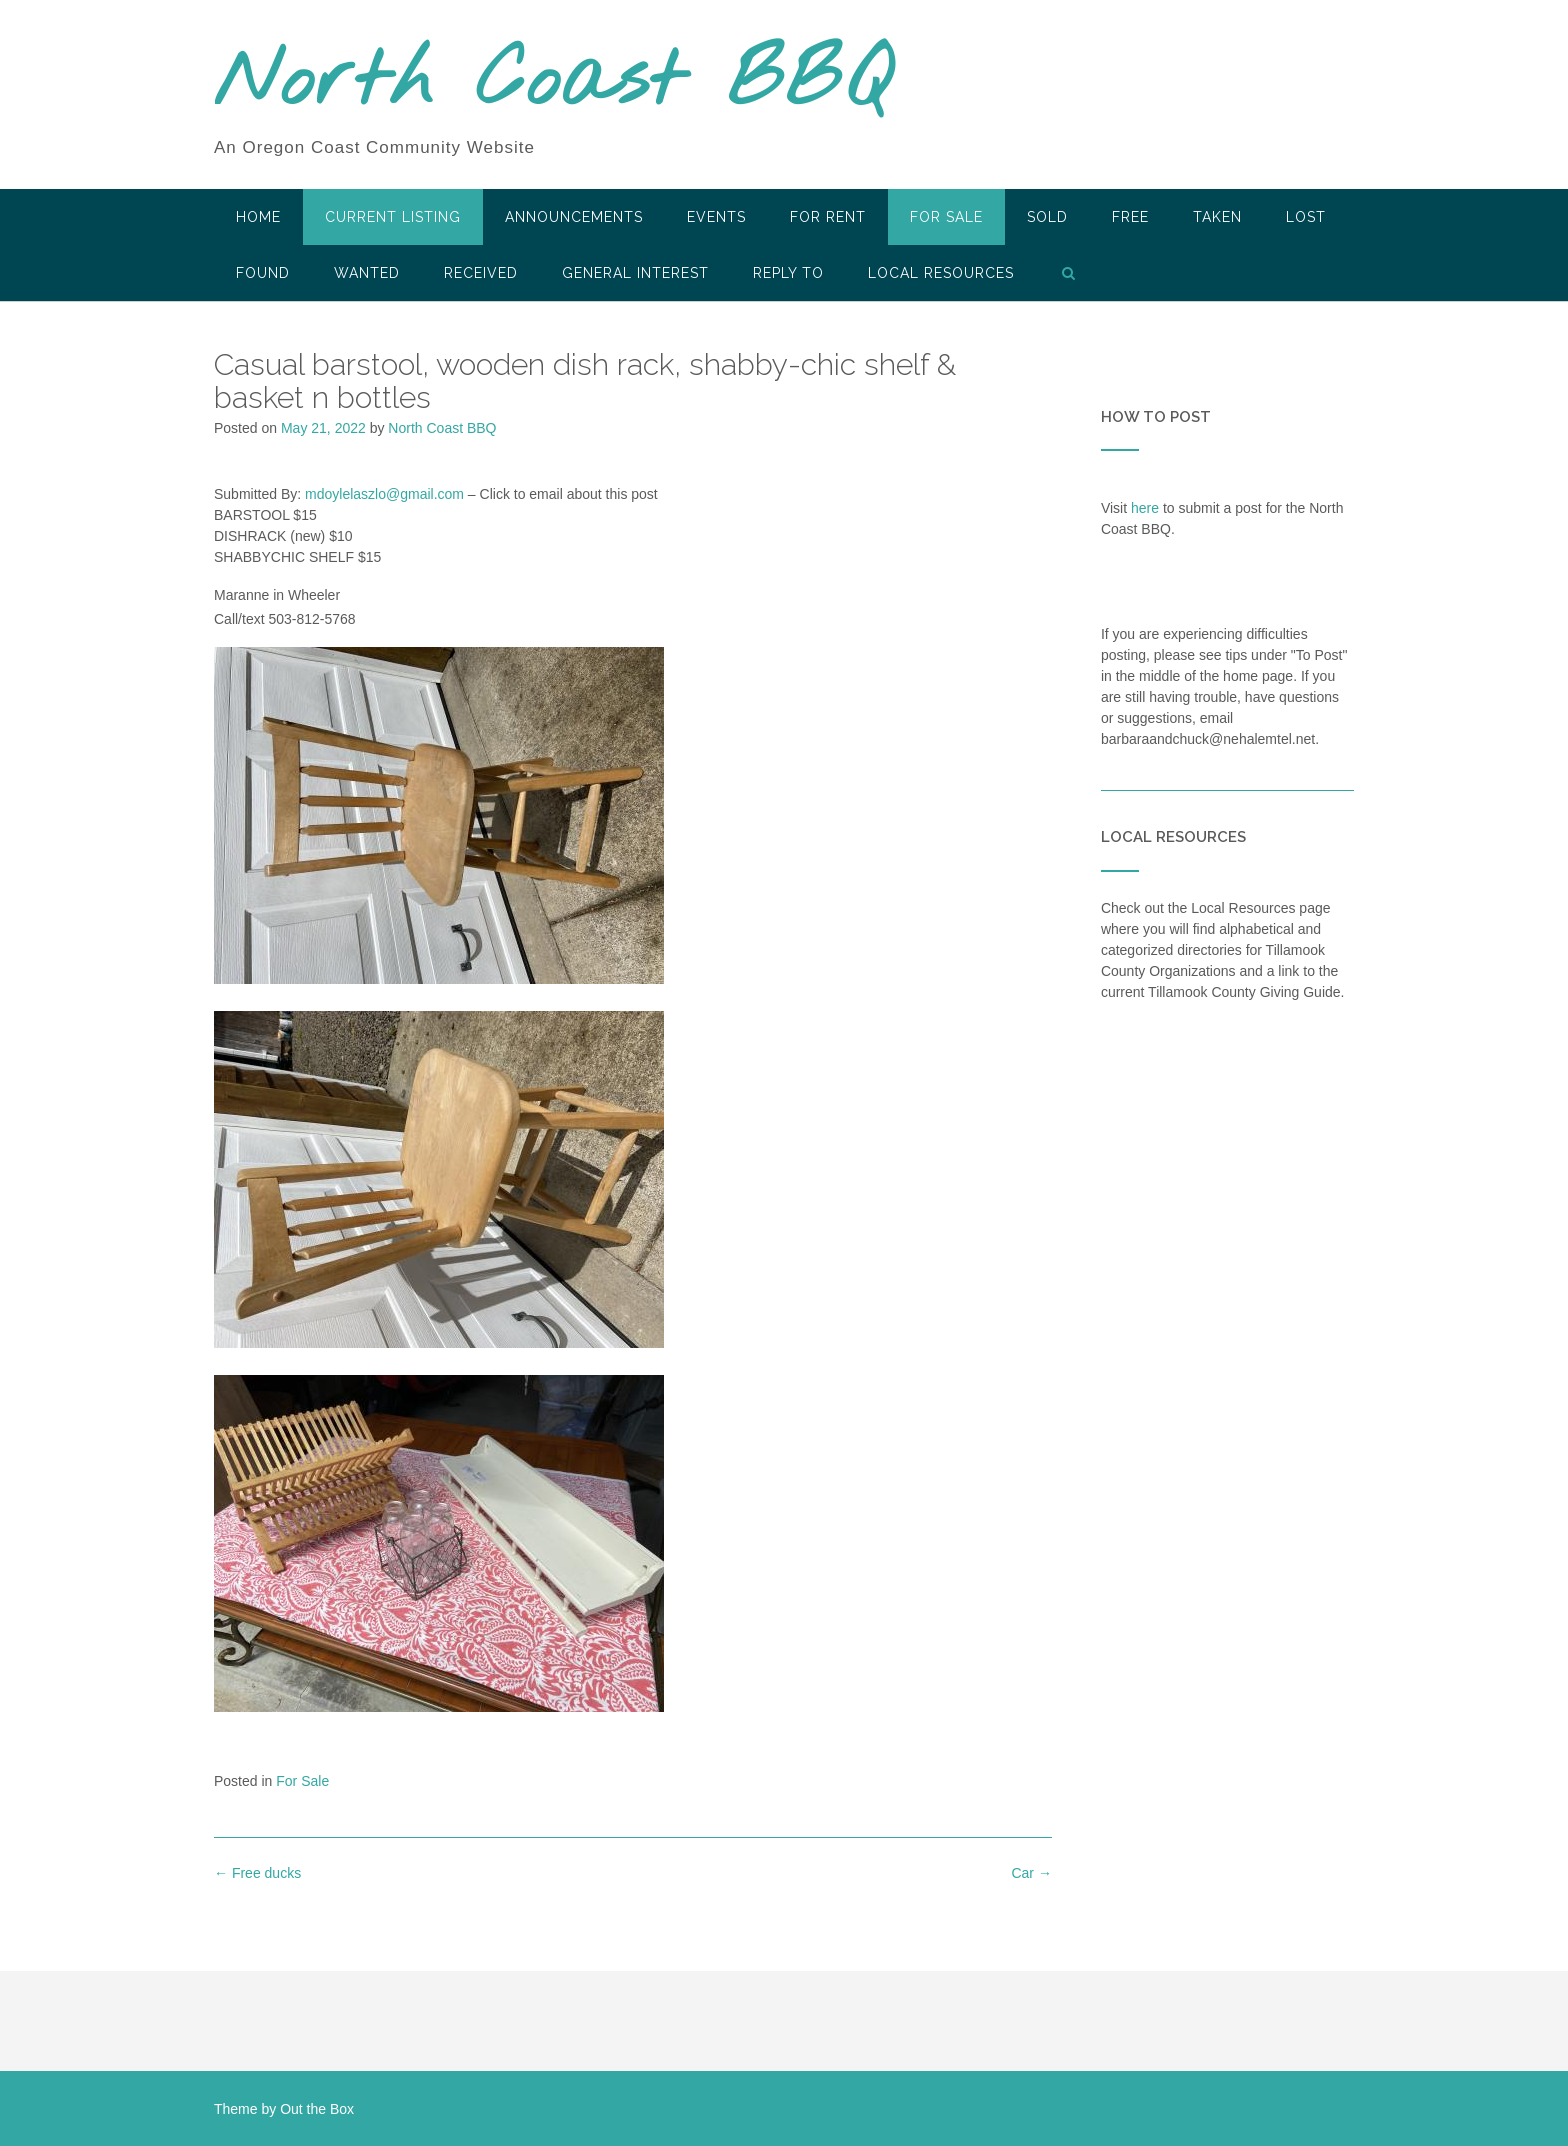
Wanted (367, 273)
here (1145, 508)
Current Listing (393, 217)
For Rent (828, 217)
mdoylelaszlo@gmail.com (384, 494)
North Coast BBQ (552, 83)
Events (716, 217)
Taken (1217, 217)
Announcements (574, 217)
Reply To (788, 273)
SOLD (1047, 217)
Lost (1306, 217)
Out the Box (317, 2109)
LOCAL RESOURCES (941, 273)
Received (481, 273)
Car (1031, 1873)
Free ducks (257, 1873)
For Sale (946, 217)
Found (263, 273)
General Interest (635, 273)
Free (1130, 217)
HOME (258, 217)
